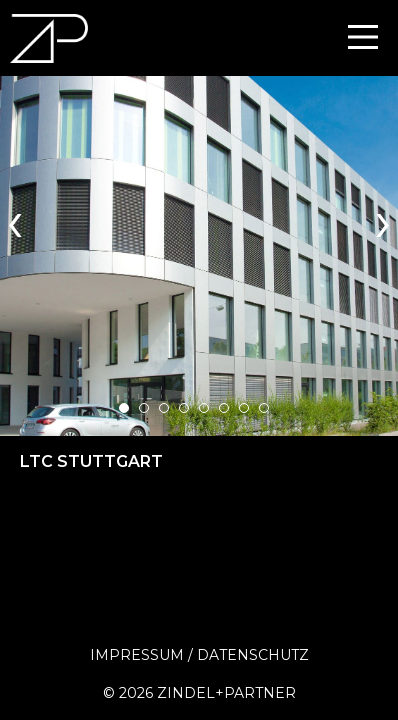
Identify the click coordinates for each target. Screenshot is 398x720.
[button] (124, 408)
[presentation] (15, 219)
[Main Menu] (363, 37)
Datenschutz (253, 655)
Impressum (137, 655)
